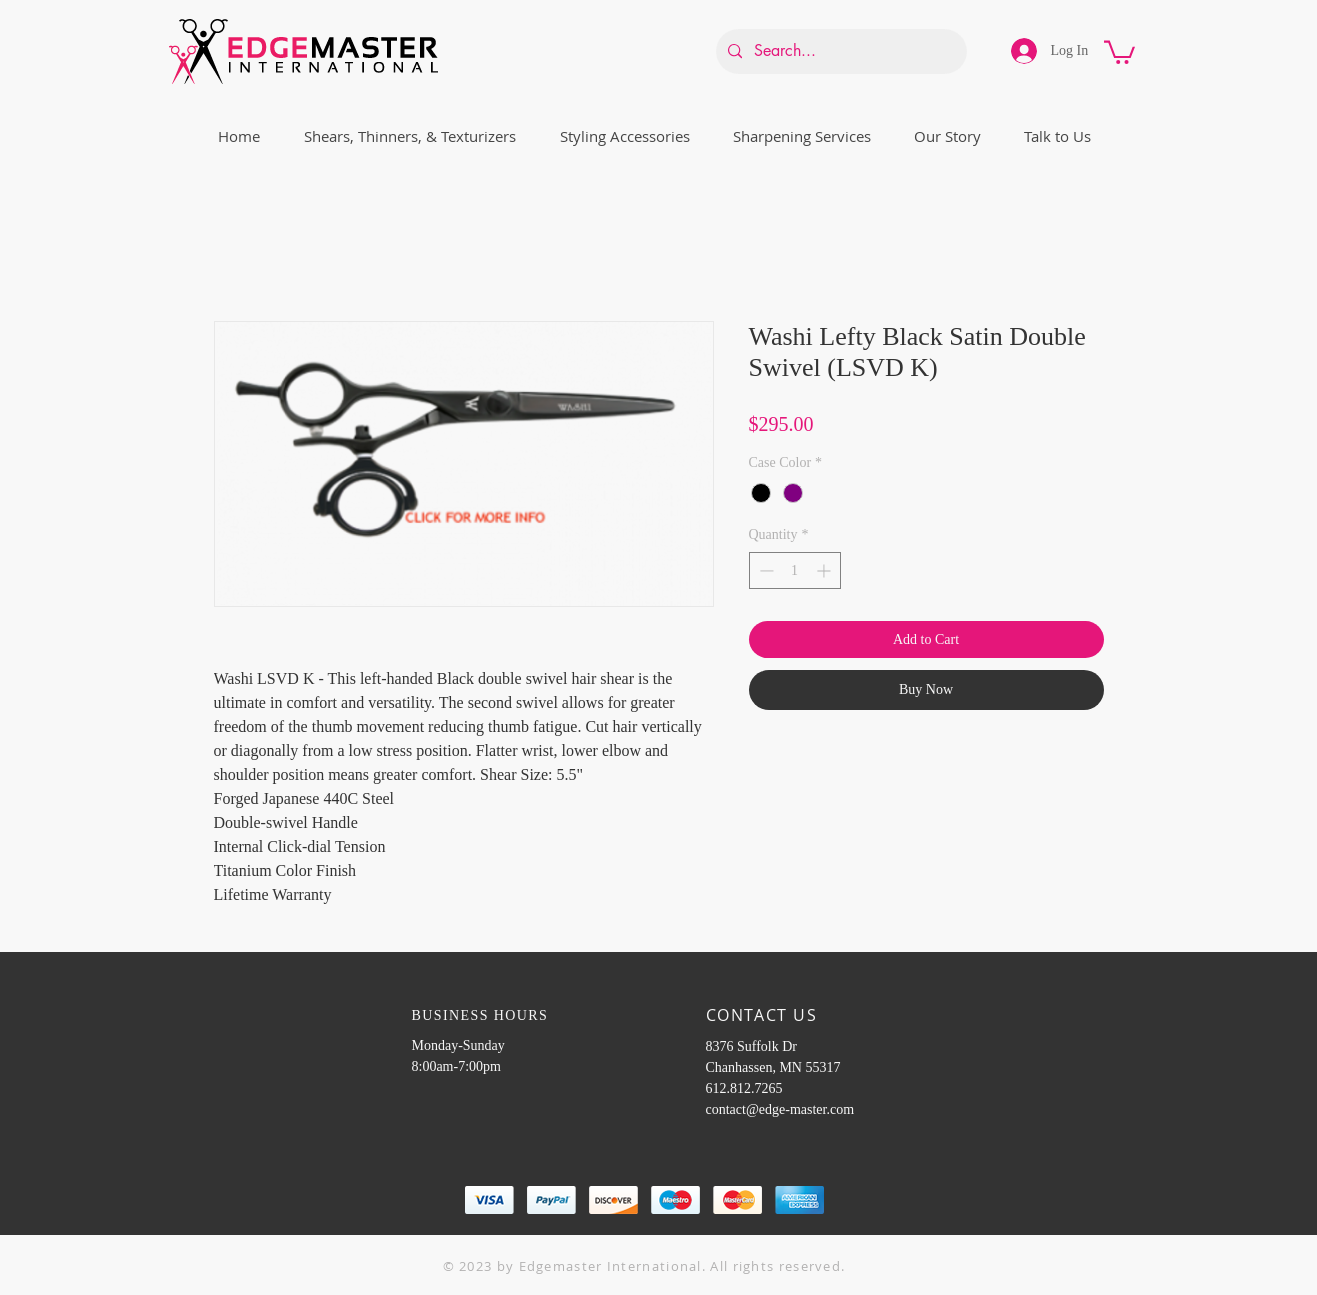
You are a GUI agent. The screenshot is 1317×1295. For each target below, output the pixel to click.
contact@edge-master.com (780, 1109)
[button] (1119, 51)
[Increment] (825, 570)
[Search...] (839, 51)
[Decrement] (764, 570)
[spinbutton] (795, 570)
